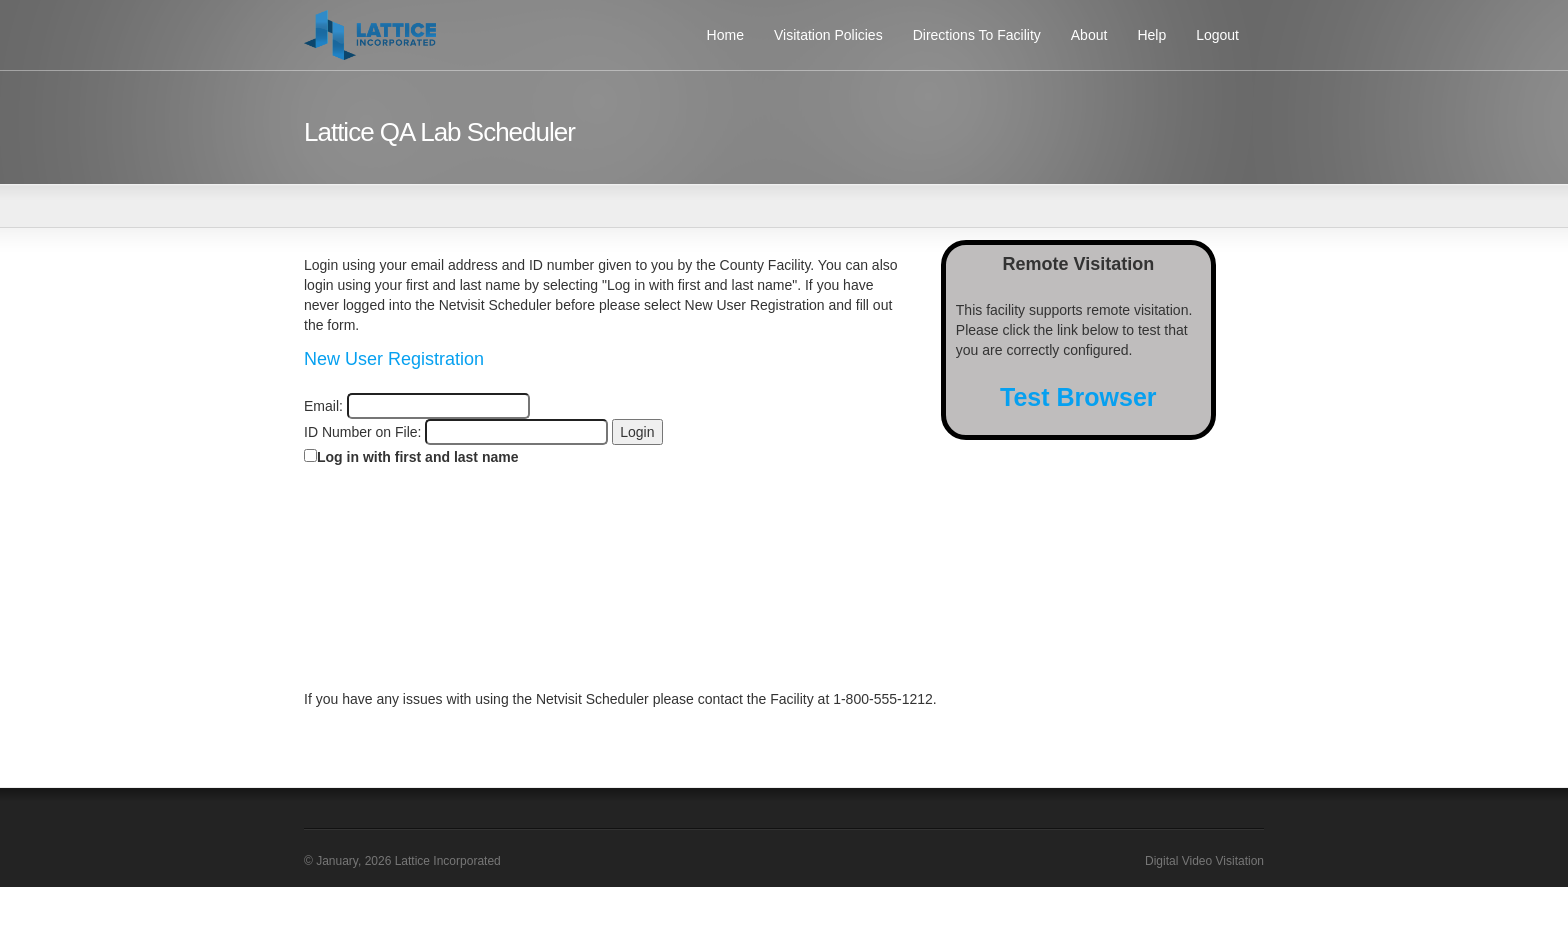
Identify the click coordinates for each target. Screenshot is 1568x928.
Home (725, 35)
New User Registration (394, 359)
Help (1151, 35)
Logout (1217, 35)
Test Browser (1078, 397)
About (1089, 35)
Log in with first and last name (417, 457)
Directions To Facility (977, 35)
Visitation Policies (828, 35)
